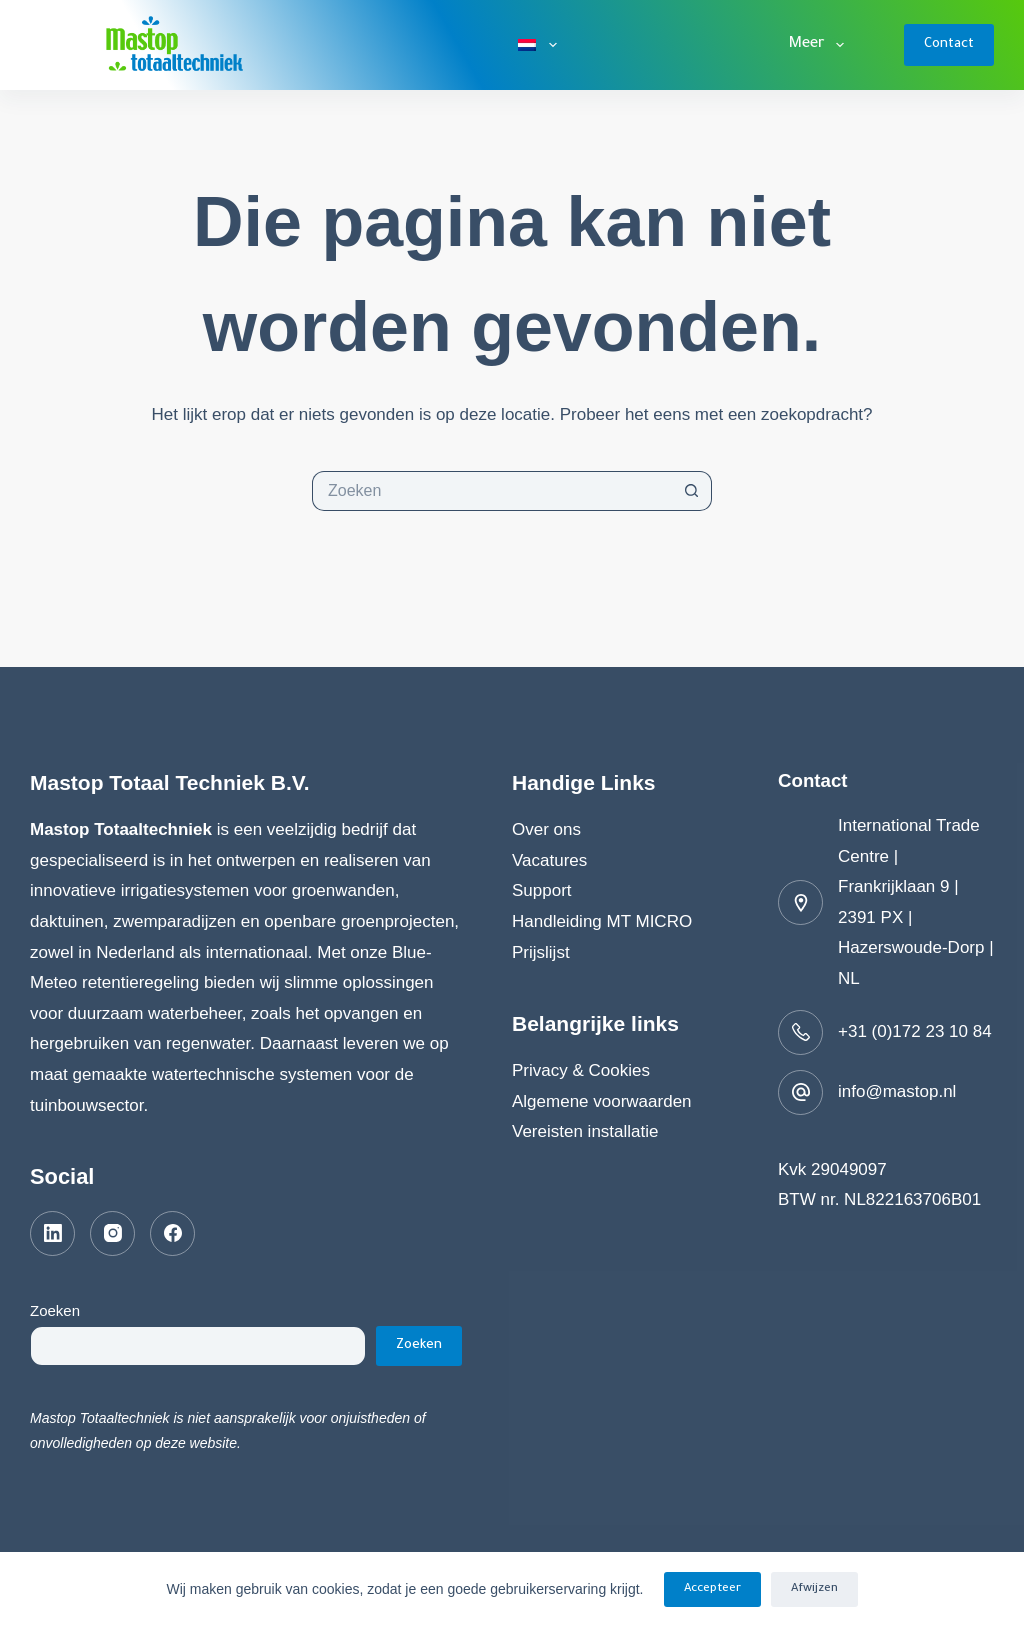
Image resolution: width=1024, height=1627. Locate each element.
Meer (820, 45)
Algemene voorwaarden (602, 1101)
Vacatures (549, 860)
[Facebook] (172, 1233)
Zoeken (55, 1310)
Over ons (546, 829)
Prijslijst (541, 952)
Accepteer (712, 1589)
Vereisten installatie (585, 1131)
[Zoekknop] (692, 491)
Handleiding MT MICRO (602, 921)
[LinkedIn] (52, 1233)
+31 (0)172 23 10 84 (915, 1031)
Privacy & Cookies (581, 1070)
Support (542, 890)
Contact (949, 44)
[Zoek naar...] (492, 491)
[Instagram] (112, 1233)
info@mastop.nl (897, 1091)
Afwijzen (814, 1589)
